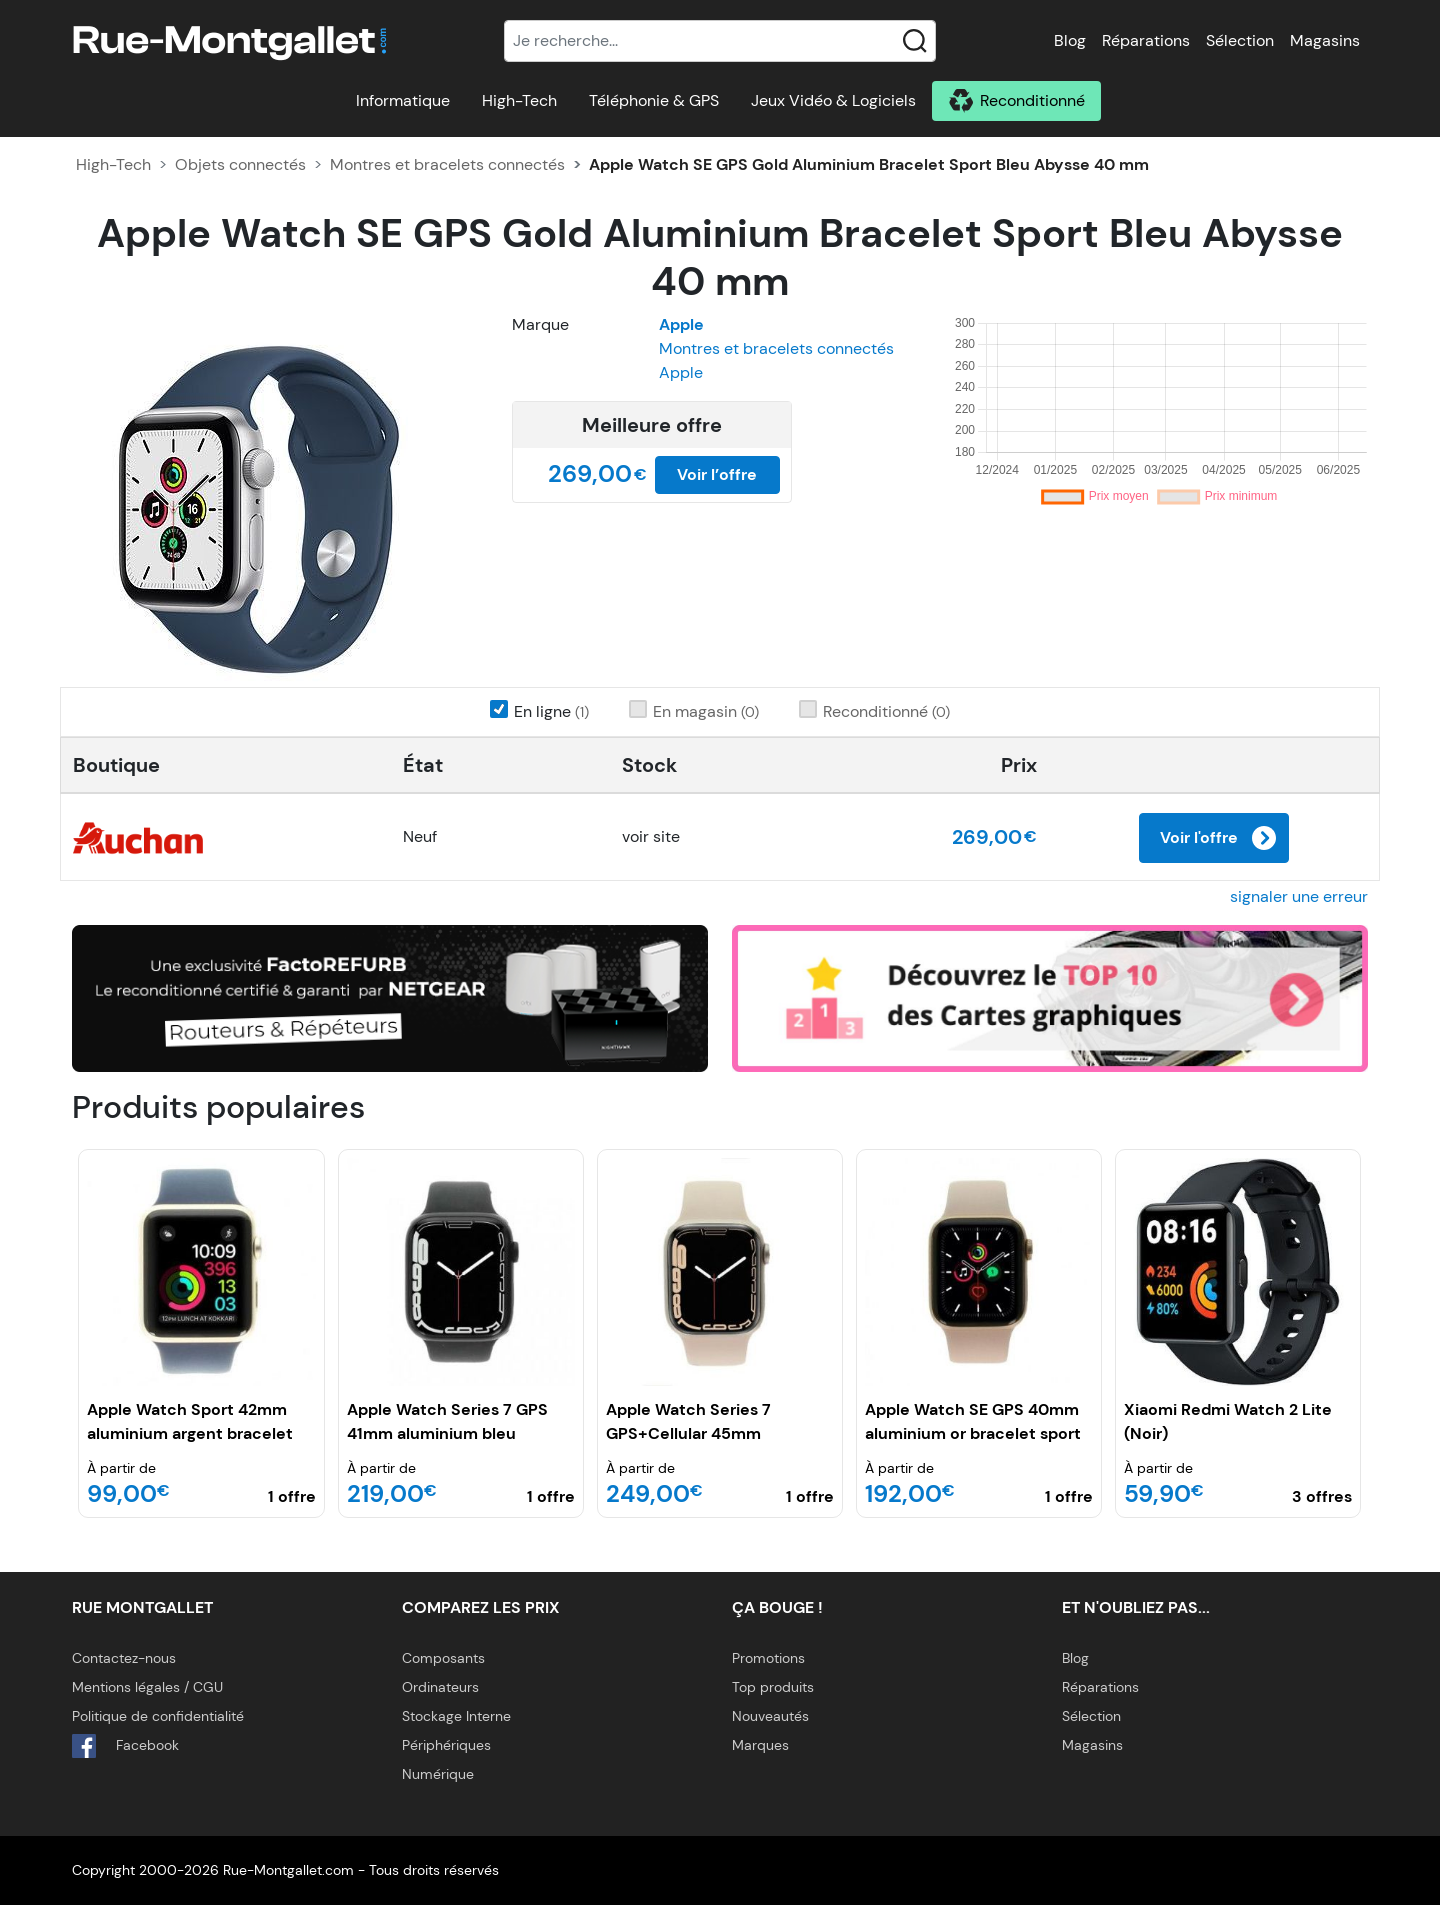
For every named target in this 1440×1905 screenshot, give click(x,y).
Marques (760, 1745)
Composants (443, 1658)
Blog (1070, 40)
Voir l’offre (717, 474)
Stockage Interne (456, 1716)
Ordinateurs (440, 1687)
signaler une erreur (1299, 896)
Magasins (1325, 40)
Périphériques (446, 1745)
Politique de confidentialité (158, 1716)
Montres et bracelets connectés (447, 164)
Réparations (1146, 40)
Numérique (438, 1774)
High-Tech (519, 100)
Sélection (1240, 40)
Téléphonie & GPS (654, 100)
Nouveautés (770, 1716)
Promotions (768, 1658)
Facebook (125, 1746)
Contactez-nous (124, 1658)
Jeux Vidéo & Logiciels (833, 100)
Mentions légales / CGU (147, 1687)
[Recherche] (720, 41)
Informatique (403, 100)
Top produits (773, 1687)
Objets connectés (240, 164)
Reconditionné (1032, 100)
